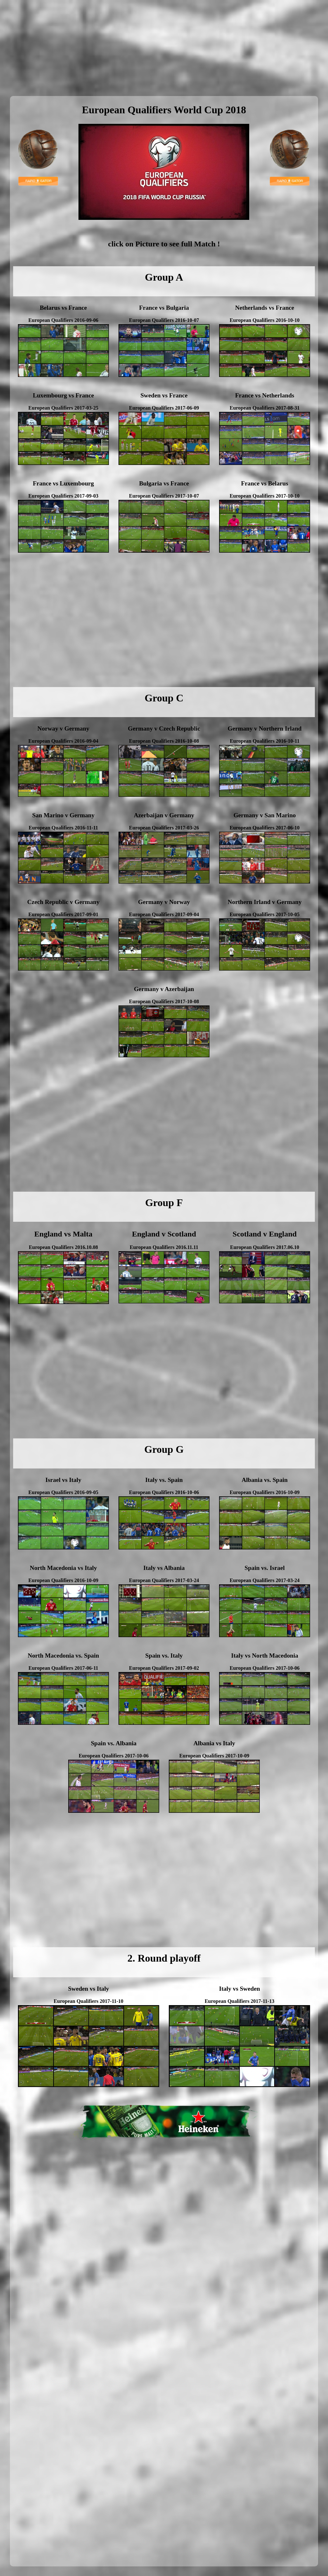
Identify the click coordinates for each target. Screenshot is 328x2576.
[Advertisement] (164, 48)
